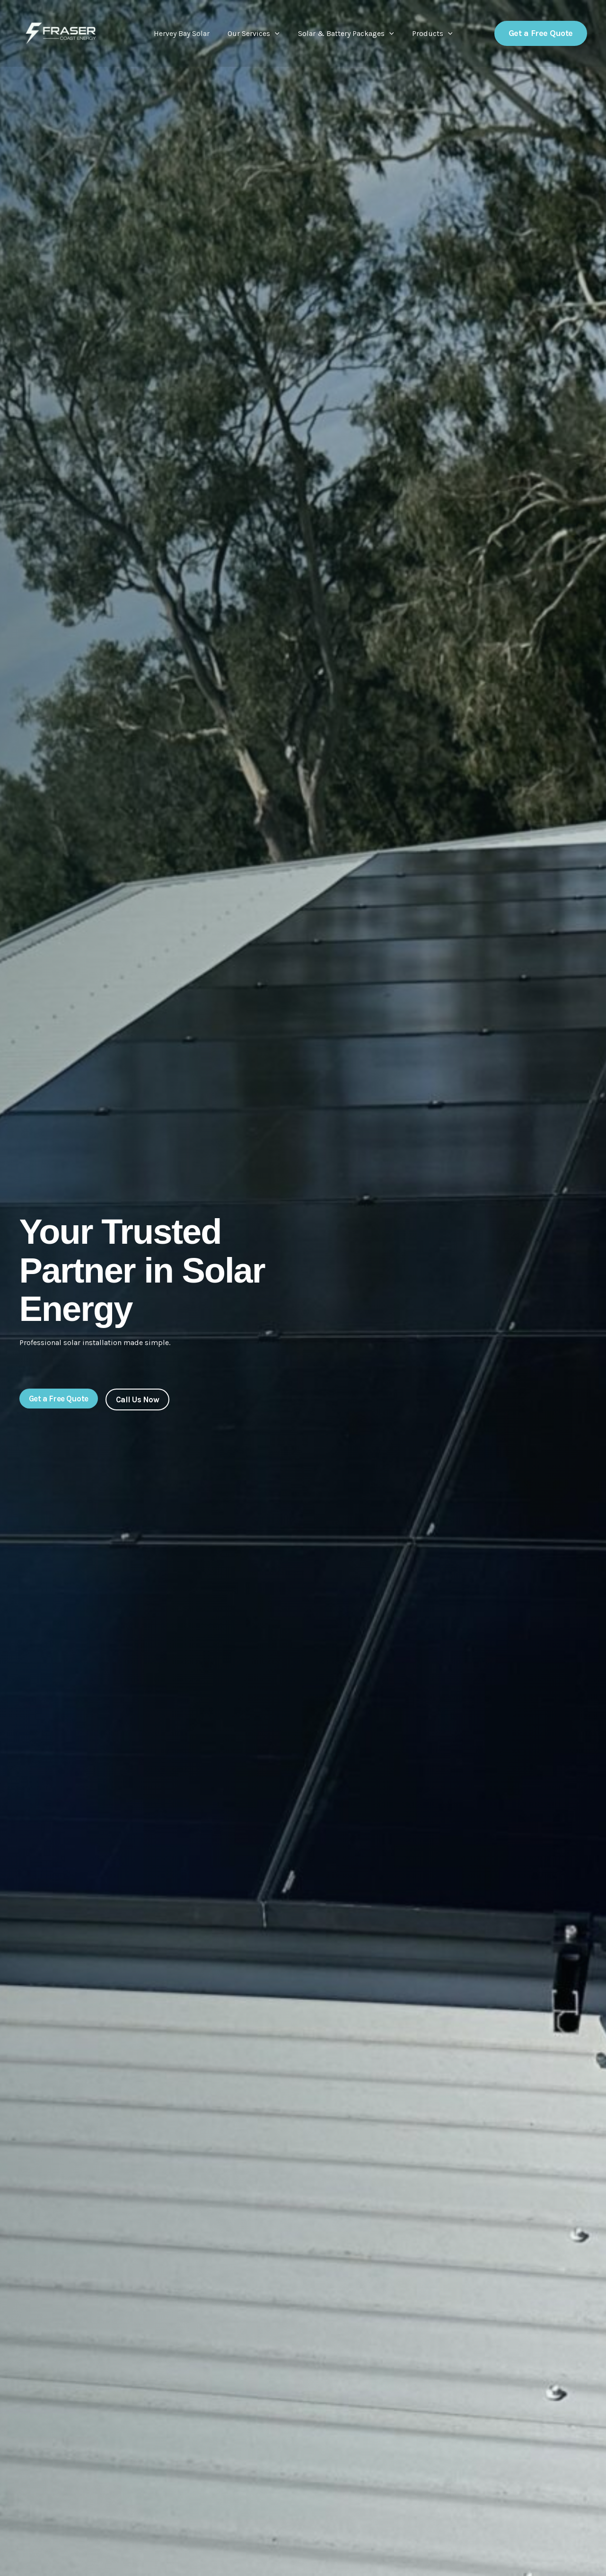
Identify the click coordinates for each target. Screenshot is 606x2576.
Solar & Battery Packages (344, 34)
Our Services (255, 34)
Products (427, 34)
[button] (276, 34)
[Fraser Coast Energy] (60, 32)
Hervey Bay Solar (186, 33)
